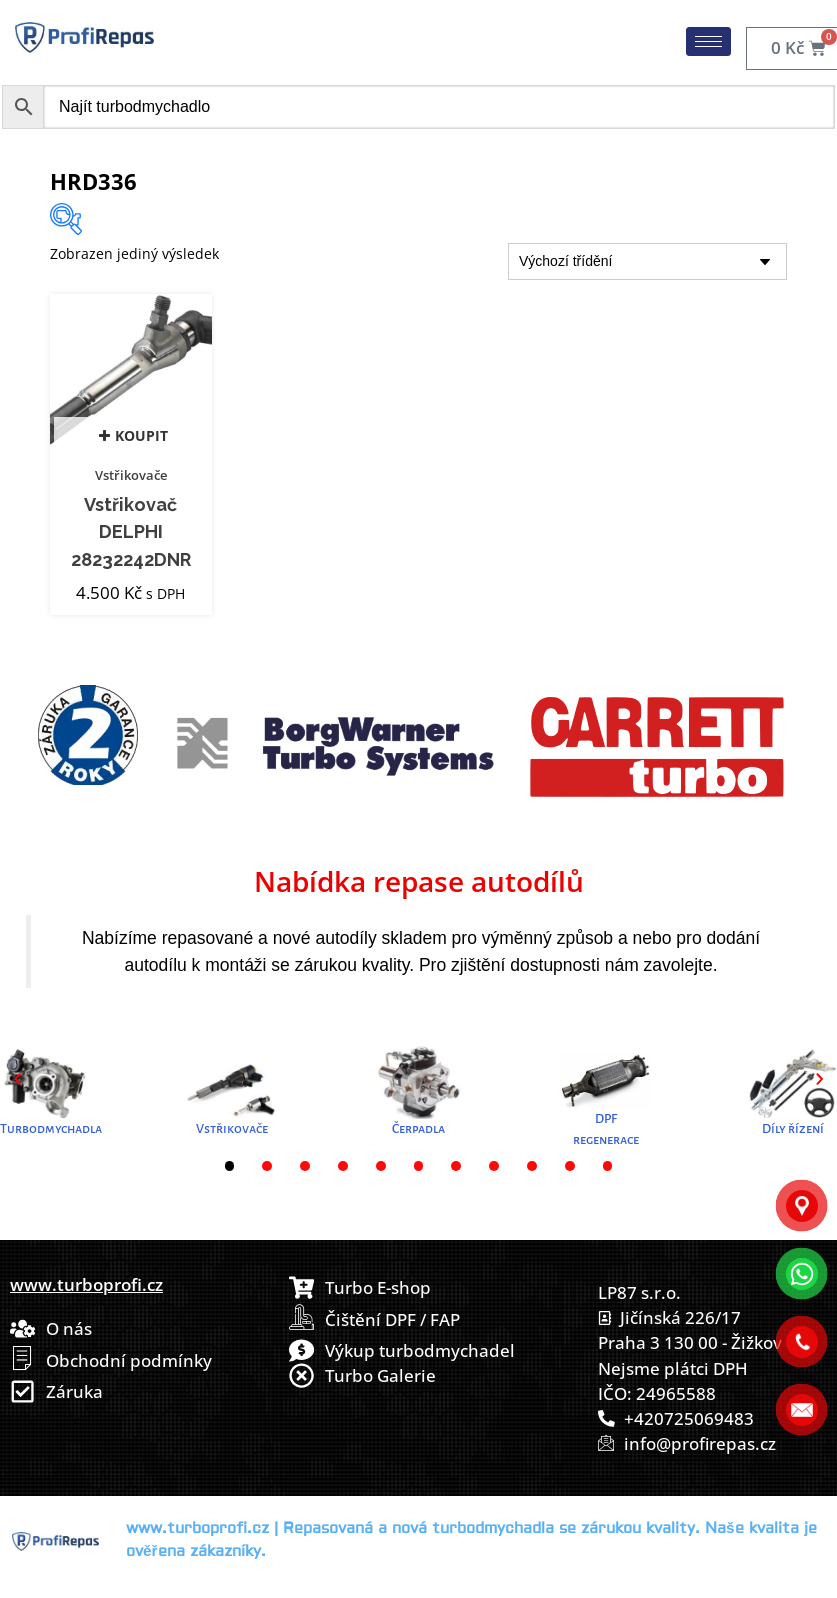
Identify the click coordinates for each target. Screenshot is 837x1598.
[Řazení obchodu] (647, 261)
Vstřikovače (131, 475)
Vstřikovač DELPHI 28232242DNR (131, 532)
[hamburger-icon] (708, 41)
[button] (17, 1079)
